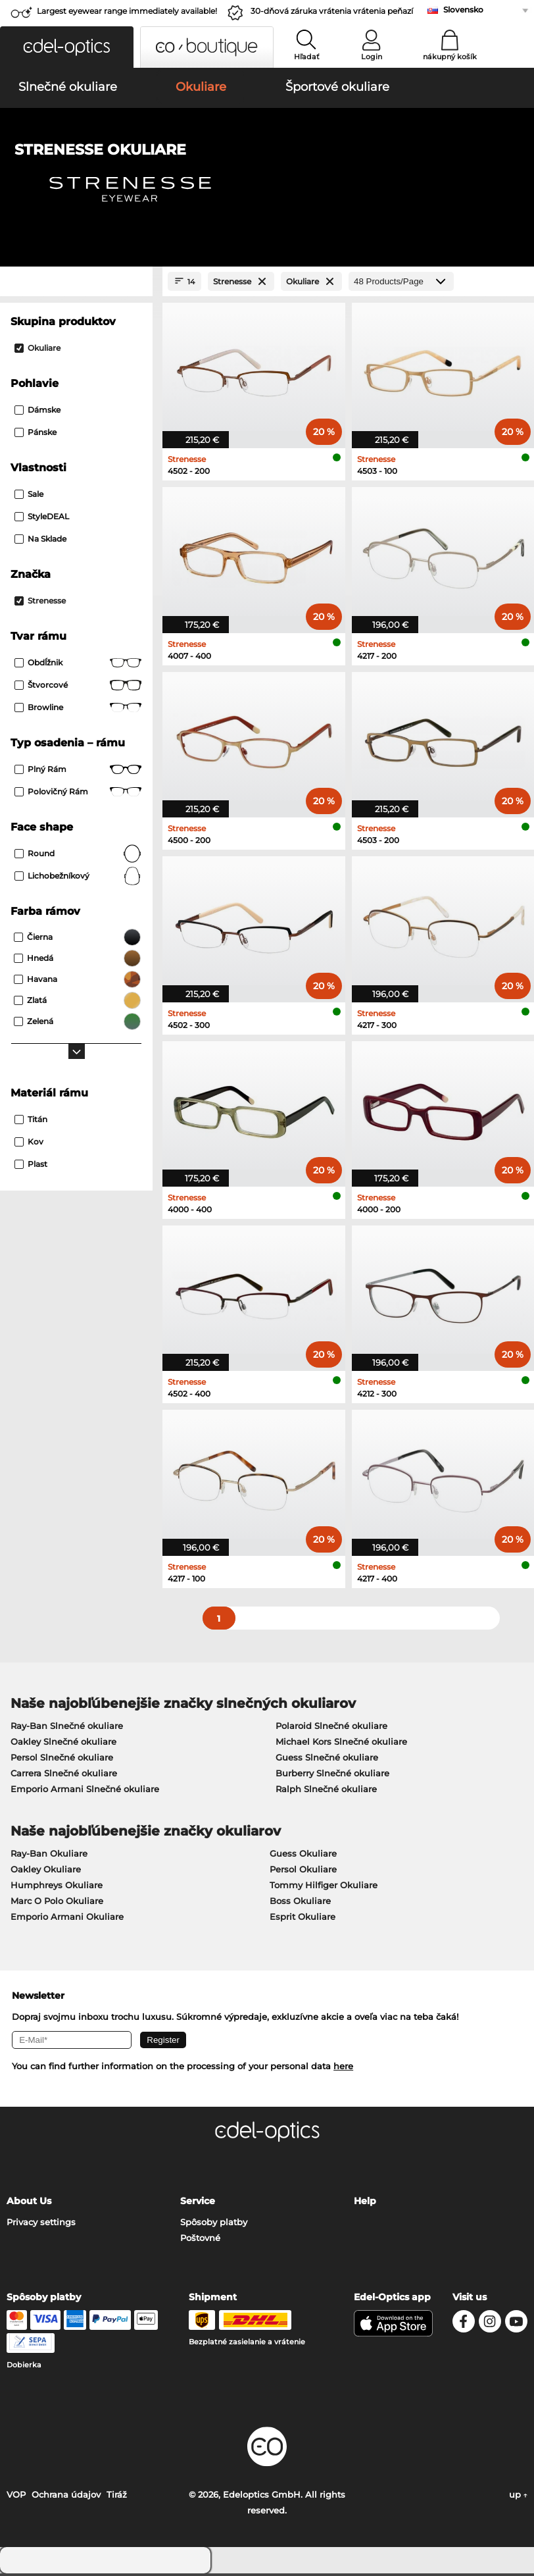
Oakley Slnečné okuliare (63, 1743)
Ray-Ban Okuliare (49, 1855)
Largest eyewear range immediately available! (127, 11)
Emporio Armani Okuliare (67, 1918)
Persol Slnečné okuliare (62, 1759)
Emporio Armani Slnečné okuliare (85, 1791)
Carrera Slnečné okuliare (64, 1775)
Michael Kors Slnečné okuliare (341, 1743)
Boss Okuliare (300, 1902)
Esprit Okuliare (302, 1918)
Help (365, 2203)
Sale (28, 497)
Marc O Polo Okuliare (57, 1902)
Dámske (37, 412)
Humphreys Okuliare (57, 1887)
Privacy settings (41, 2224)
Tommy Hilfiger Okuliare (323, 1887)
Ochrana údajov (66, 2497)
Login (371, 56)
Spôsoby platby (213, 2224)
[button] (67, 47)
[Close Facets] (76, 284)
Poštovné (200, 2240)
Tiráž (117, 2497)
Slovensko (463, 9)
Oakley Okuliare (46, 1871)
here (343, 2068)
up (518, 2497)
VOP (16, 2497)
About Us (29, 2203)
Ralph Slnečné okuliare (326, 1791)
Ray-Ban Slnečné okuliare (67, 1727)
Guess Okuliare (303, 1855)
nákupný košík (450, 56)
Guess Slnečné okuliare (327, 1759)
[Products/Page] (401, 284)
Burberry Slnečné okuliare (332, 1775)
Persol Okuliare (303, 1871)
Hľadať (307, 56)
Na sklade (40, 541)
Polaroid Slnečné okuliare (331, 1727)
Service (197, 2203)
